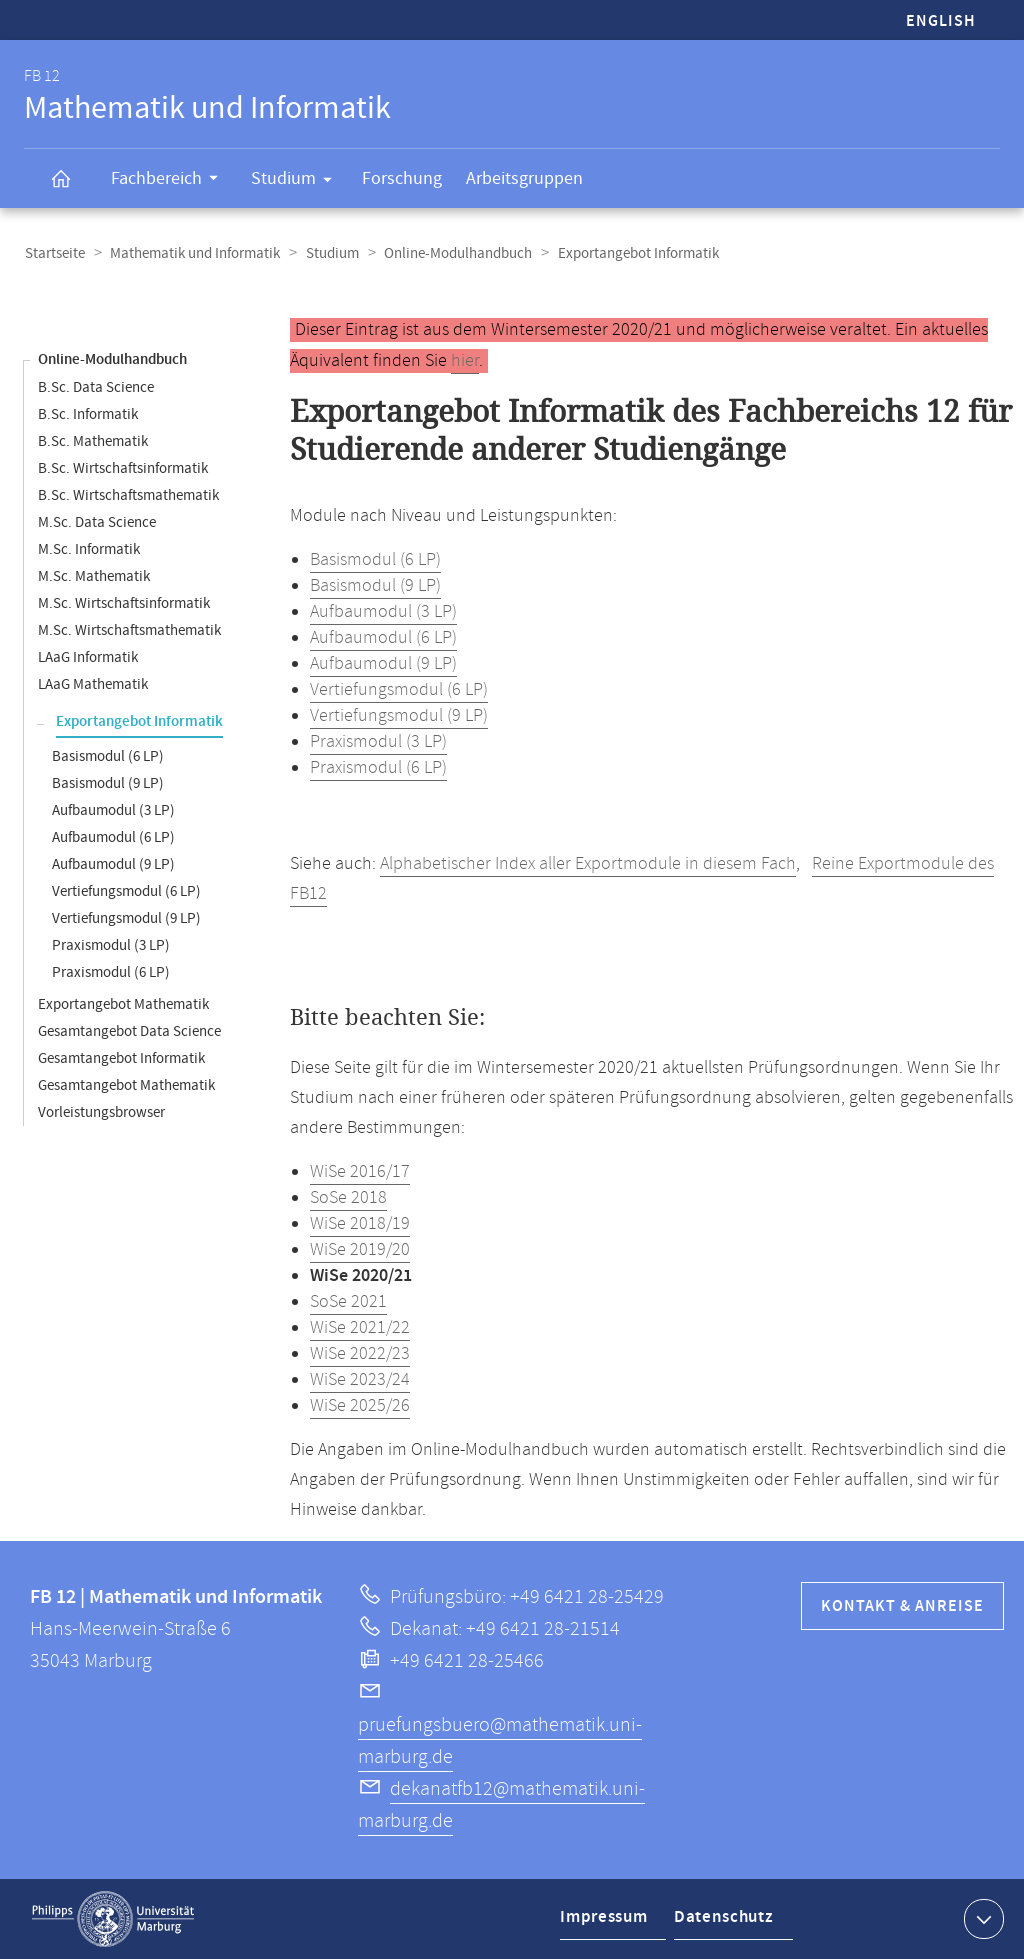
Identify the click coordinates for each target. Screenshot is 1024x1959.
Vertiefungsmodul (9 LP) (126, 918)
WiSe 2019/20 (360, 1250)
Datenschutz (726, 1922)
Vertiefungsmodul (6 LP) (126, 891)
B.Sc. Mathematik (93, 441)
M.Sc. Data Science (97, 522)
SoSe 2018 (348, 1198)
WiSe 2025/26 (360, 1406)
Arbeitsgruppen (524, 178)
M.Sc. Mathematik (94, 576)
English (941, 21)
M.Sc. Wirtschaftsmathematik (129, 630)
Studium (298, 182)
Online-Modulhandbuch (453, 253)
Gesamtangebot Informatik (121, 1058)
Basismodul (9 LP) (108, 783)
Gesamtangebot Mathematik (126, 1085)
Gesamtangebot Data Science (129, 1031)
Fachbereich (171, 181)
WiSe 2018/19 (360, 1224)
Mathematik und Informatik (193, 253)
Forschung (402, 178)
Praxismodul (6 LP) (111, 972)
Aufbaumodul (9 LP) (113, 864)
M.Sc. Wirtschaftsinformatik (124, 603)
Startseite (54, 253)
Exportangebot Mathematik (123, 1004)
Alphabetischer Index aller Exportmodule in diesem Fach (588, 864)
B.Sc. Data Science (96, 387)
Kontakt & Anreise (902, 1606)
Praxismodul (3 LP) (111, 945)
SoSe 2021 (348, 1302)
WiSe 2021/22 (360, 1328)
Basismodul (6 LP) (108, 756)
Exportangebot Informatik (139, 722)
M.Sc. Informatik (89, 549)
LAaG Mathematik (93, 684)
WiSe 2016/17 (360, 1172)
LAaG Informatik (88, 657)
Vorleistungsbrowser (101, 1112)
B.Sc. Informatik (88, 414)
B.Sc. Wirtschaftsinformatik (123, 468)
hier (465, 361)
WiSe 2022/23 (360, 1354)
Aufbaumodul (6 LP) (113, 837)
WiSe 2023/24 (360, 1380)
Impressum (605, 1922)
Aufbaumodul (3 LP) (113, 810)
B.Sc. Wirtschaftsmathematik (128, 495)
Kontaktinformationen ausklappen (981, 1918)
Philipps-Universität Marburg (113, 1919)
